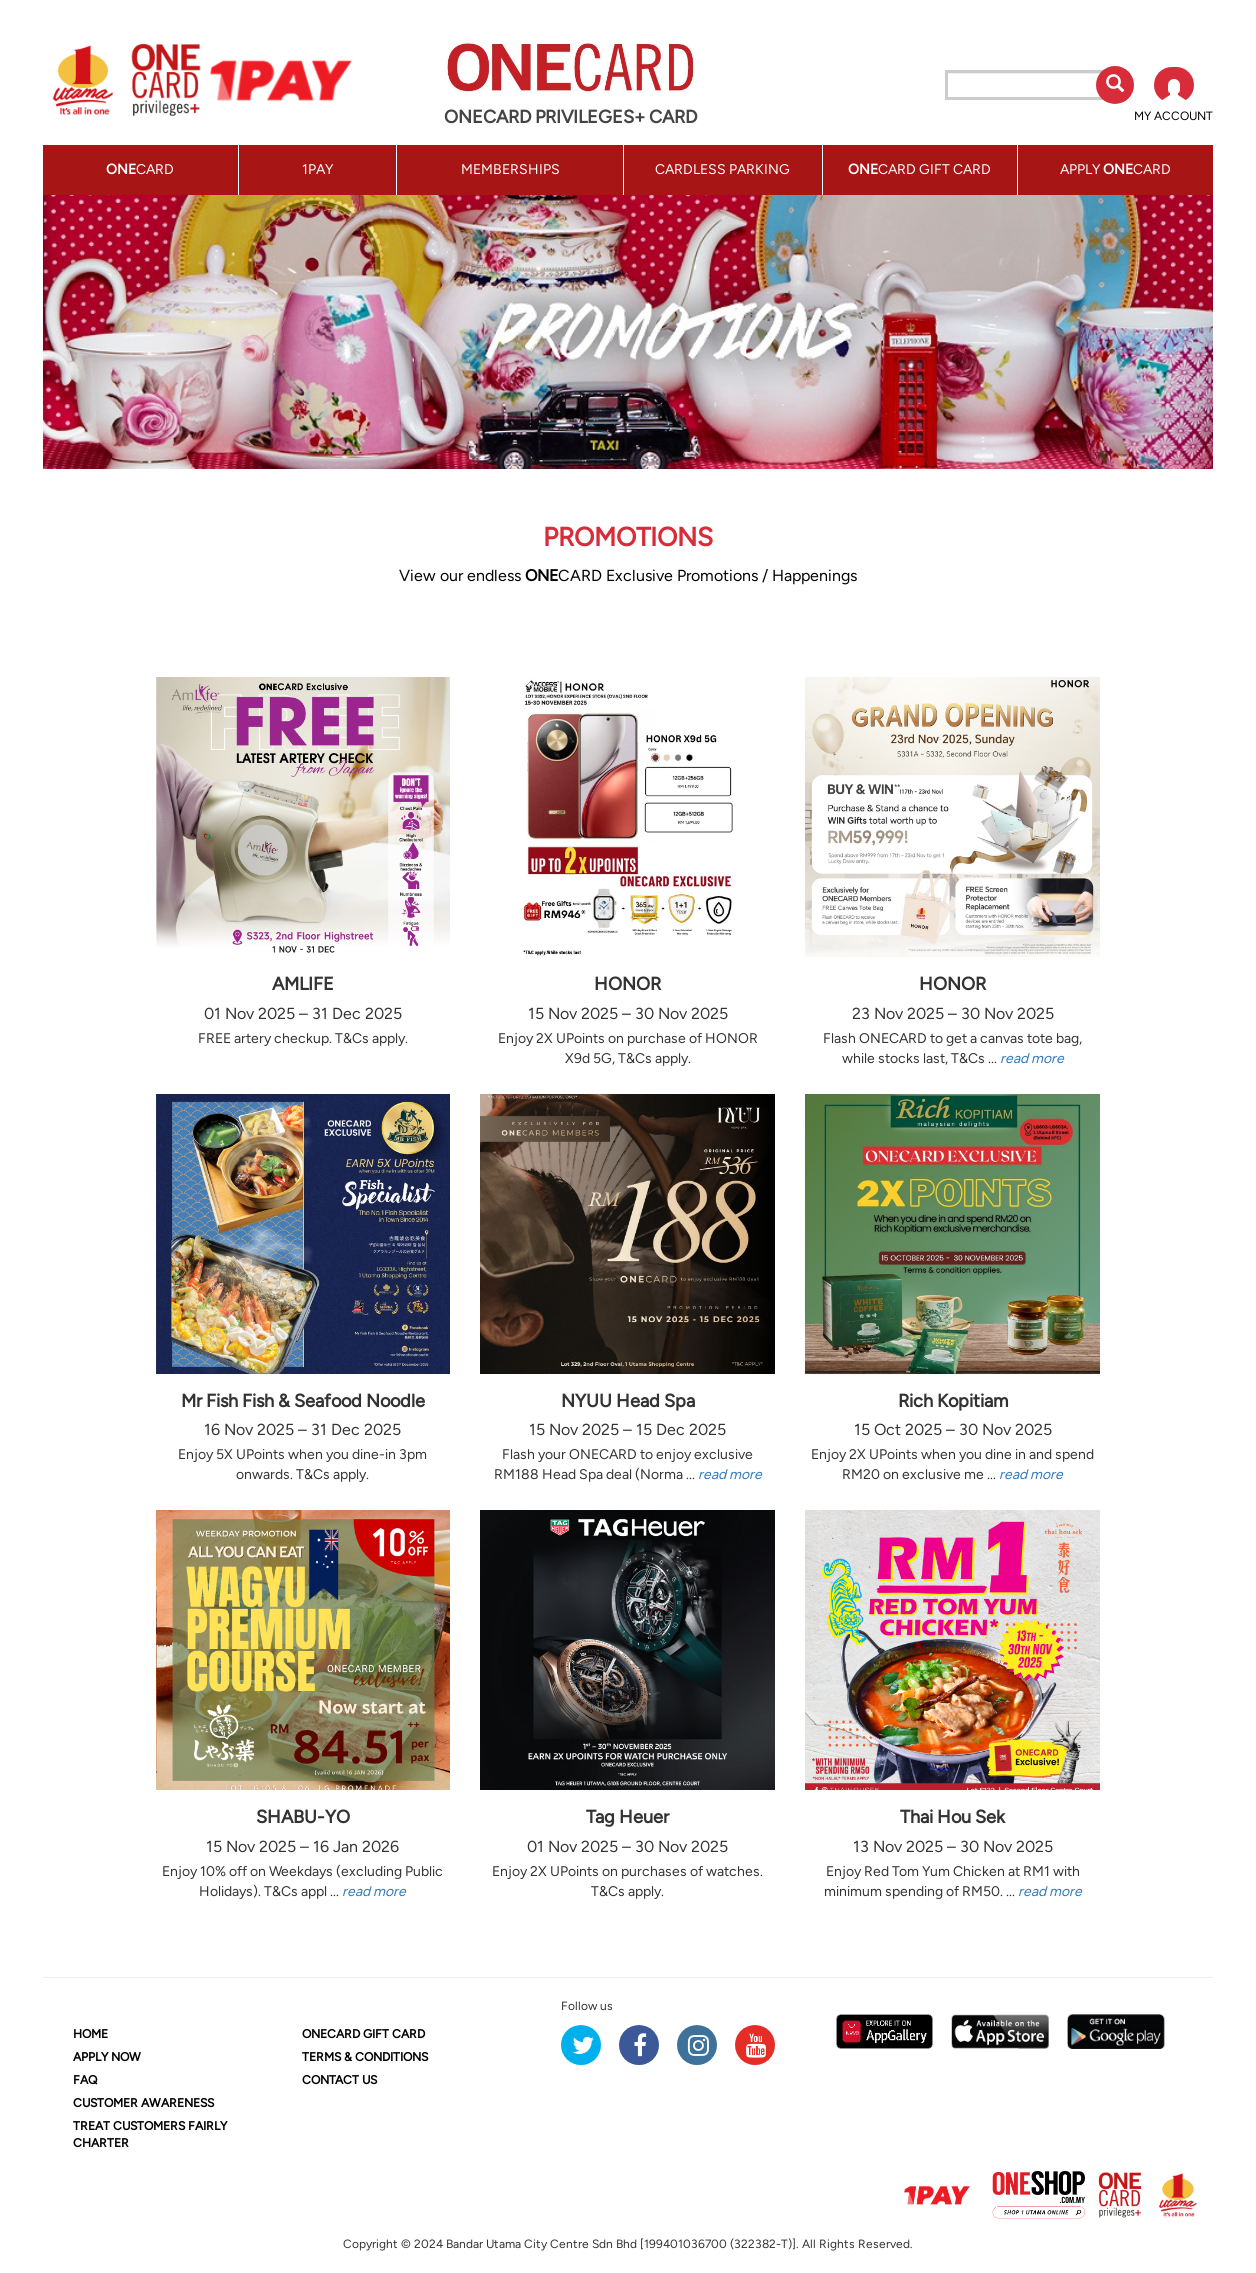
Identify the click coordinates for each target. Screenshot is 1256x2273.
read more (1032, 1058)
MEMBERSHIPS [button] (510, 169)
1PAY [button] (317, 169)
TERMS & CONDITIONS (365, 2057)
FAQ (85, 2080)
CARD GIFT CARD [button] (919, 169)
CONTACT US (339, 2080)
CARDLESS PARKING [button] (722, 169)
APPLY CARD (1115, 169)
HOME (90, 2034)
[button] (1173, 96)
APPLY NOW (107, 2057)
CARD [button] (140, 169)
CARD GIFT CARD (363, 2034)
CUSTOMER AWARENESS (143, 2103)
